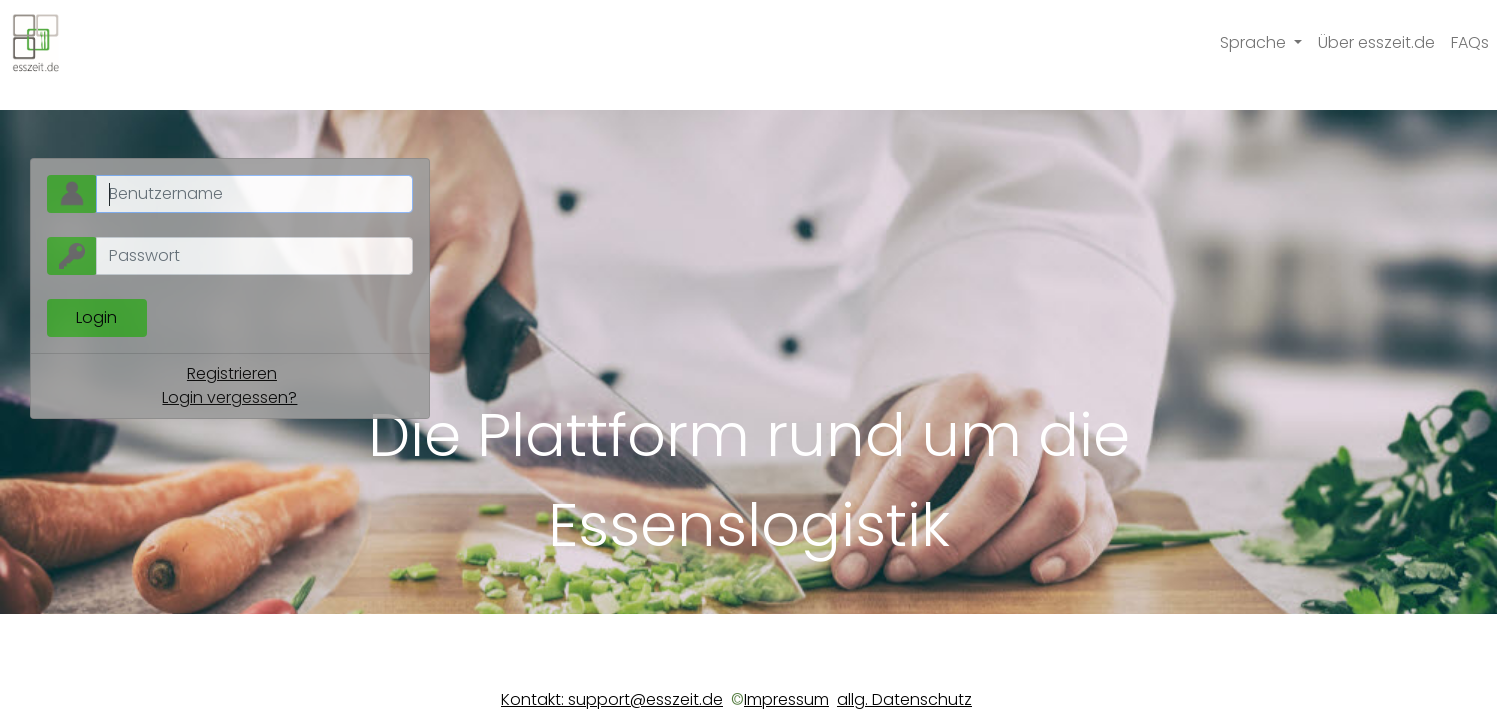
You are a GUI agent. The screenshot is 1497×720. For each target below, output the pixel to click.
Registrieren (232, 373)
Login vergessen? (229, 397)
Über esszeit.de (1376, 42)
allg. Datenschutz (904, 699)
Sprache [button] (1255, 42)
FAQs (1470, 42)
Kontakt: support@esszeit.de (612, 699)
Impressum (786, 699)
